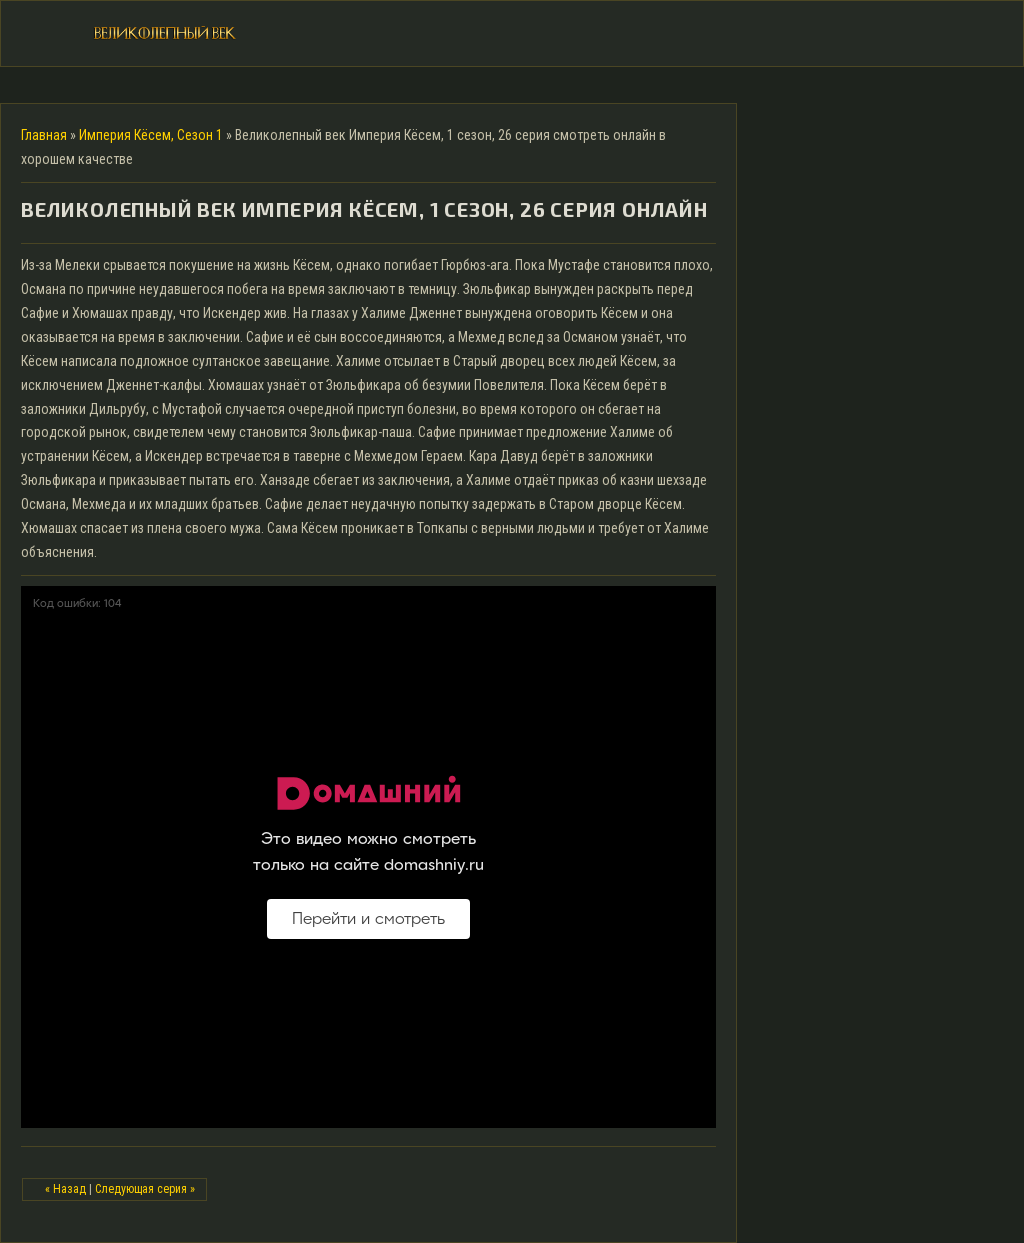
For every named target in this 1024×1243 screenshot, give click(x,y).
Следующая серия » (145, 1189)
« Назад (65, 1189)
